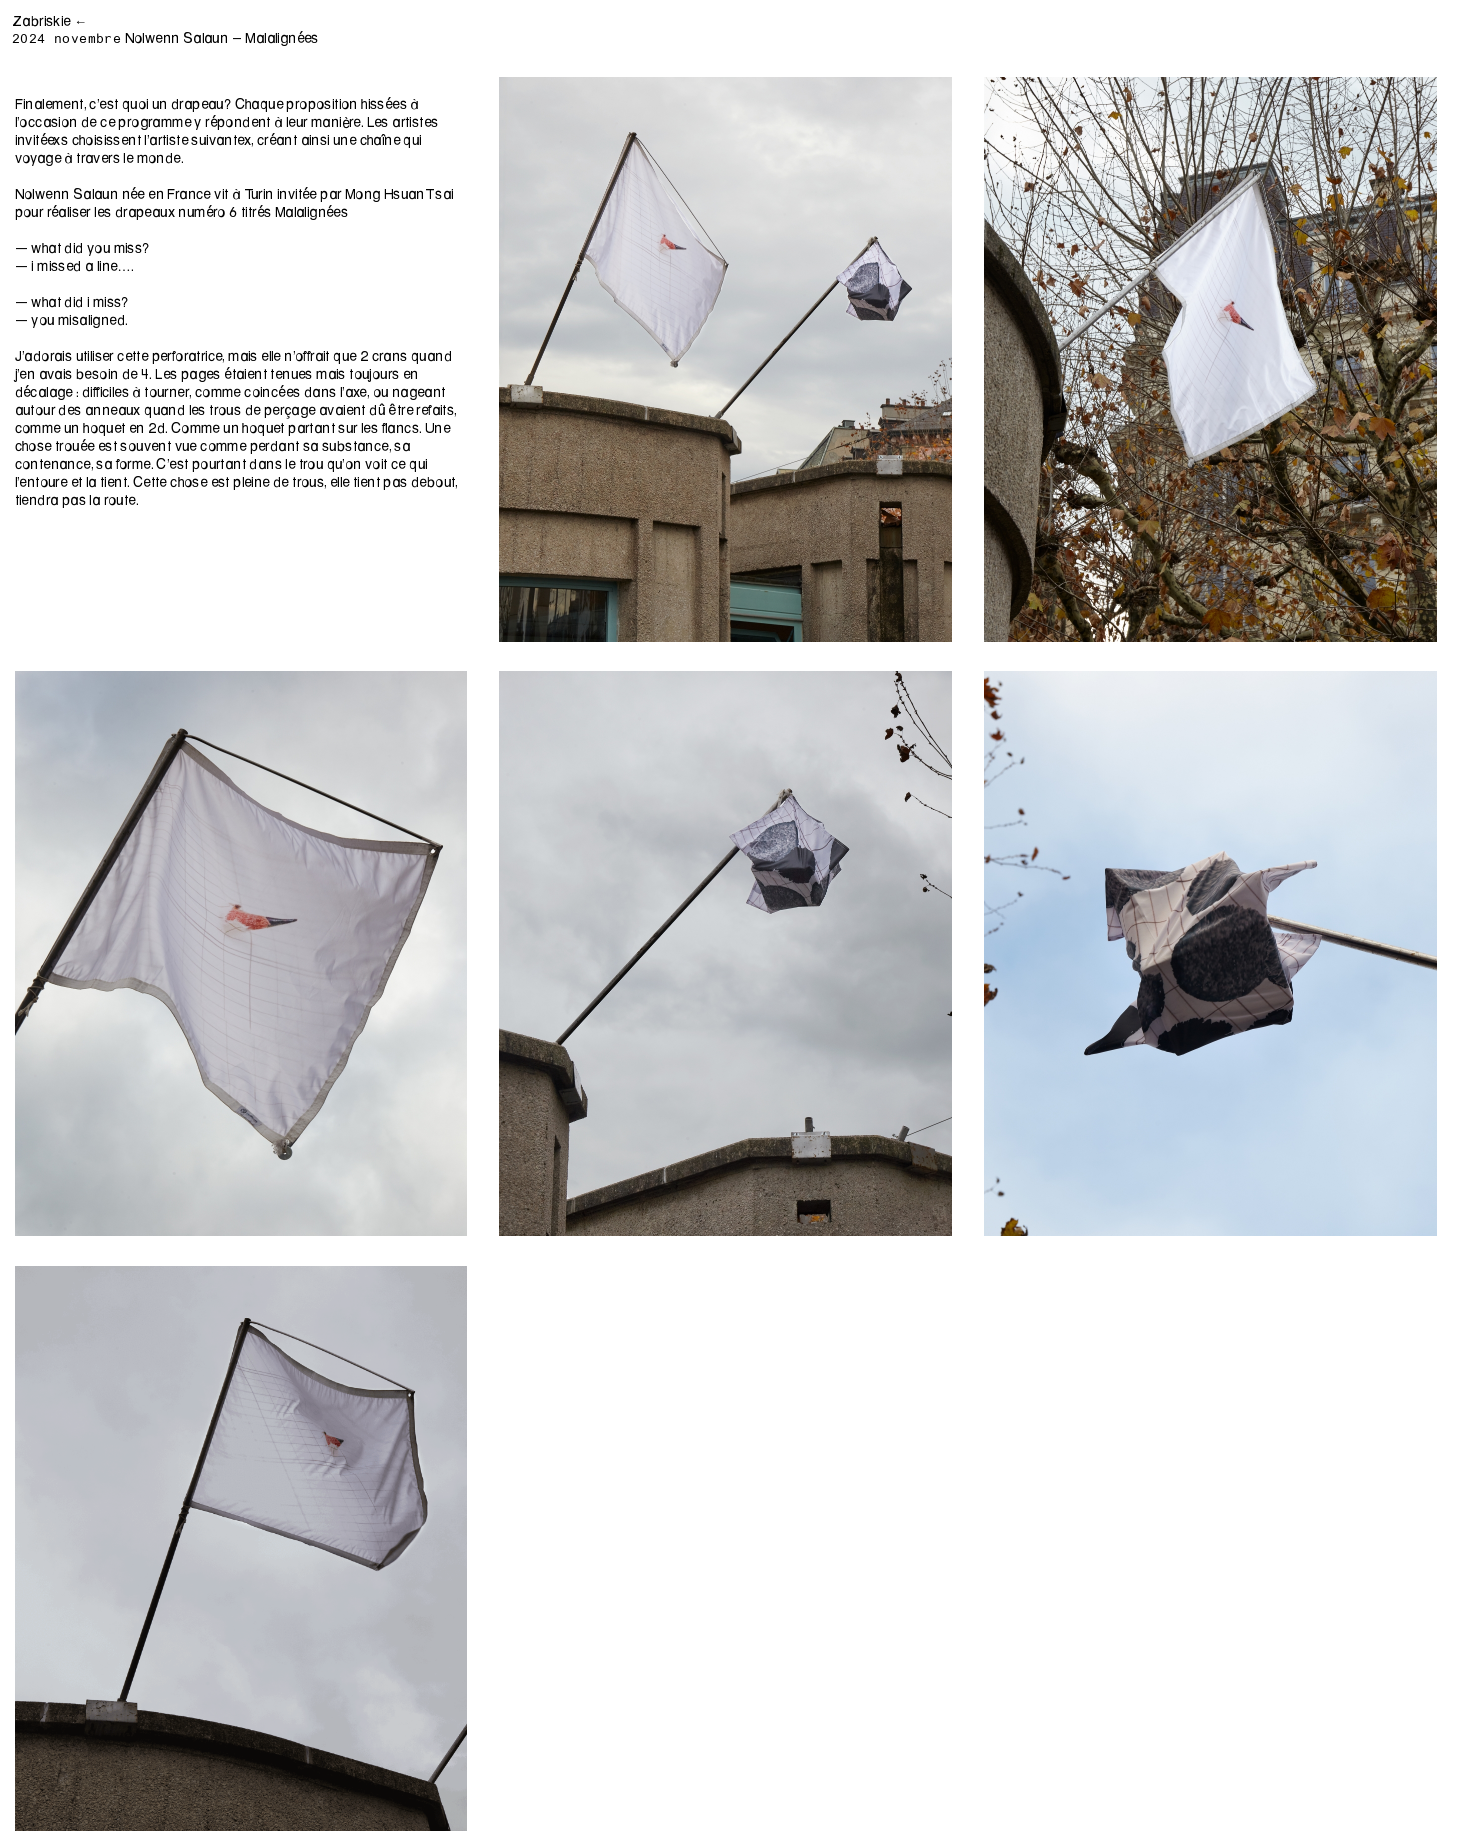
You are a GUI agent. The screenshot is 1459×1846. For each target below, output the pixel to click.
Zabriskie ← (49, 21)
